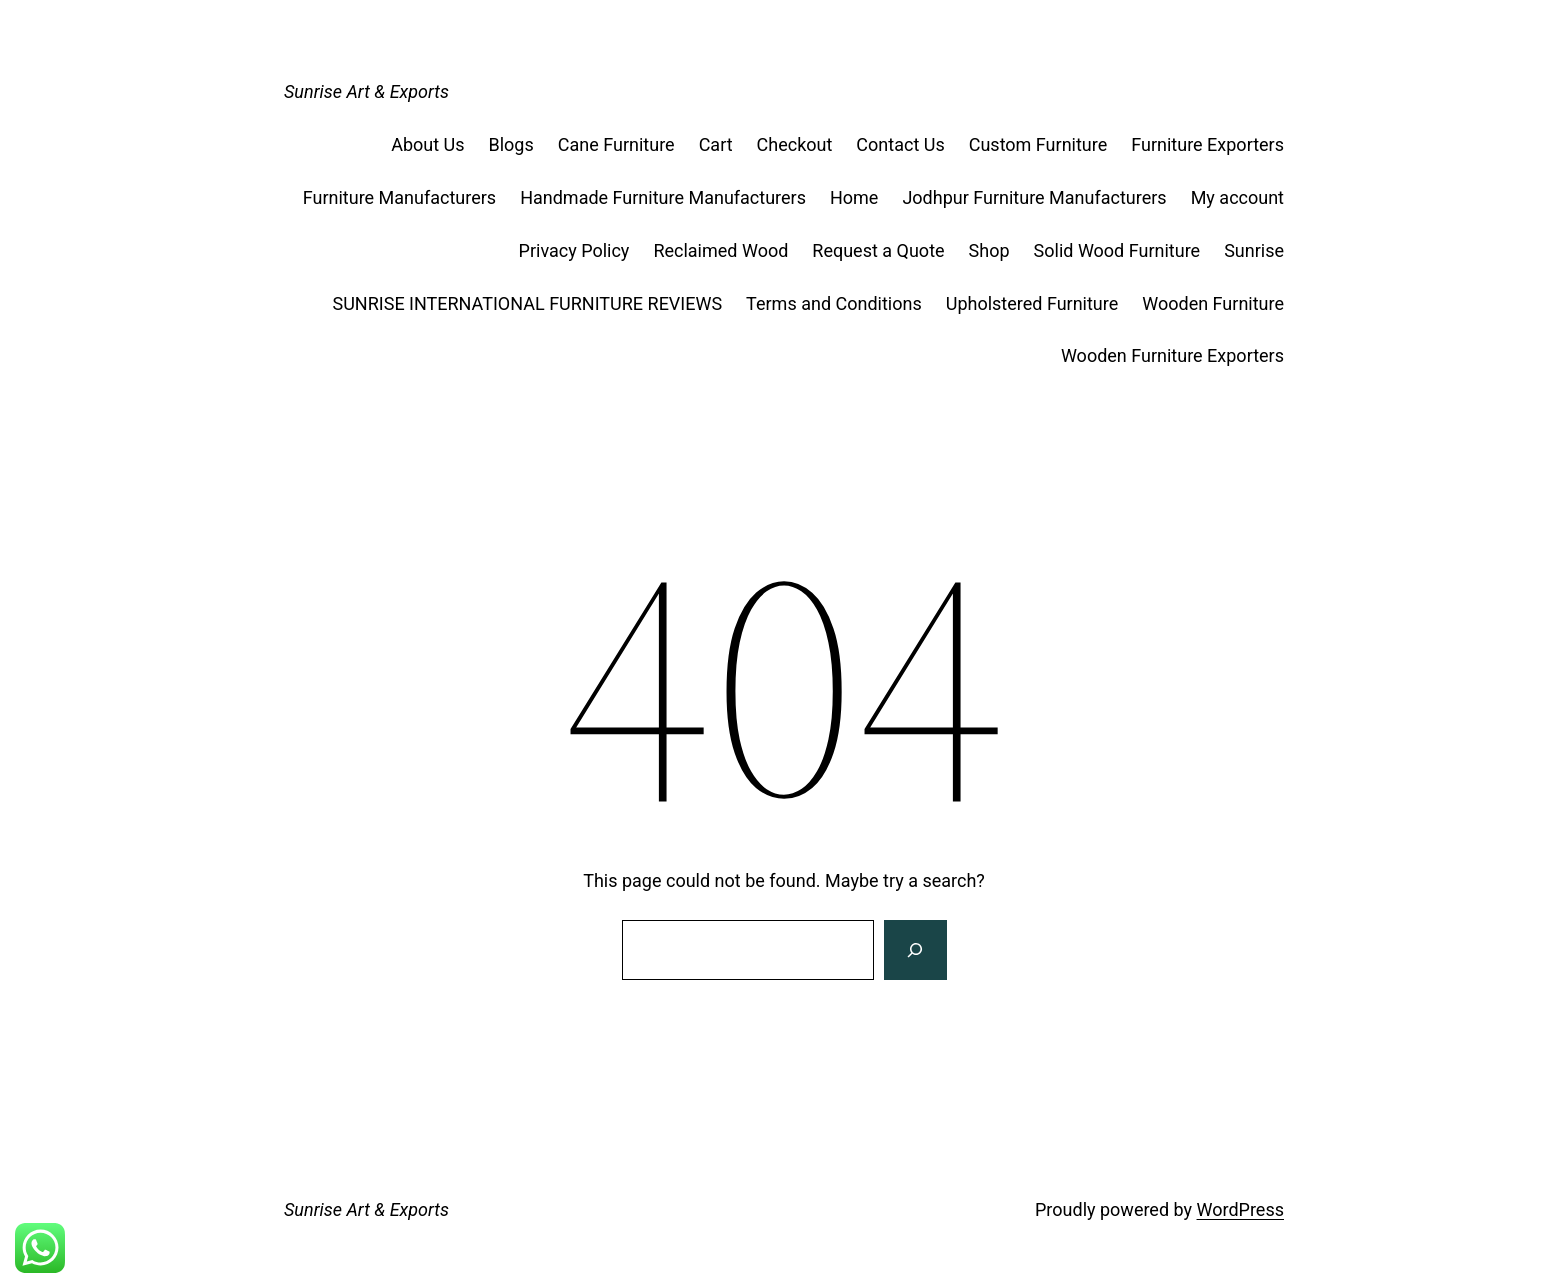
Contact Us (900, 144)
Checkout (795, 144)
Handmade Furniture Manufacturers (663, 197)
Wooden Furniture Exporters (1172, 355)
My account (1237, 197)
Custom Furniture (1038, 144)
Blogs (511, 144)
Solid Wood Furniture (1117, 250)
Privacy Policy (574, 250)
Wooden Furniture (1213, 303)
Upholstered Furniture (1032, 303)
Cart (716, 144)
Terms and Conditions (834, 303)
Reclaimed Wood (720, 250)
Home (854, 197)
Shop (989, 250)
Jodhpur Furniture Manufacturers (1034, 197)
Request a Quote (878, 250)
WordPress (1240, 1209)
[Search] (915, 950)
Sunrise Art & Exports (366, 91)
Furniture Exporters (1207, 144)
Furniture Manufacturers (399, 197)
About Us (427, 144)
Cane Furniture (616, 144)
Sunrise (1254, 250)
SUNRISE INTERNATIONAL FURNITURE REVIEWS (528, 303)
